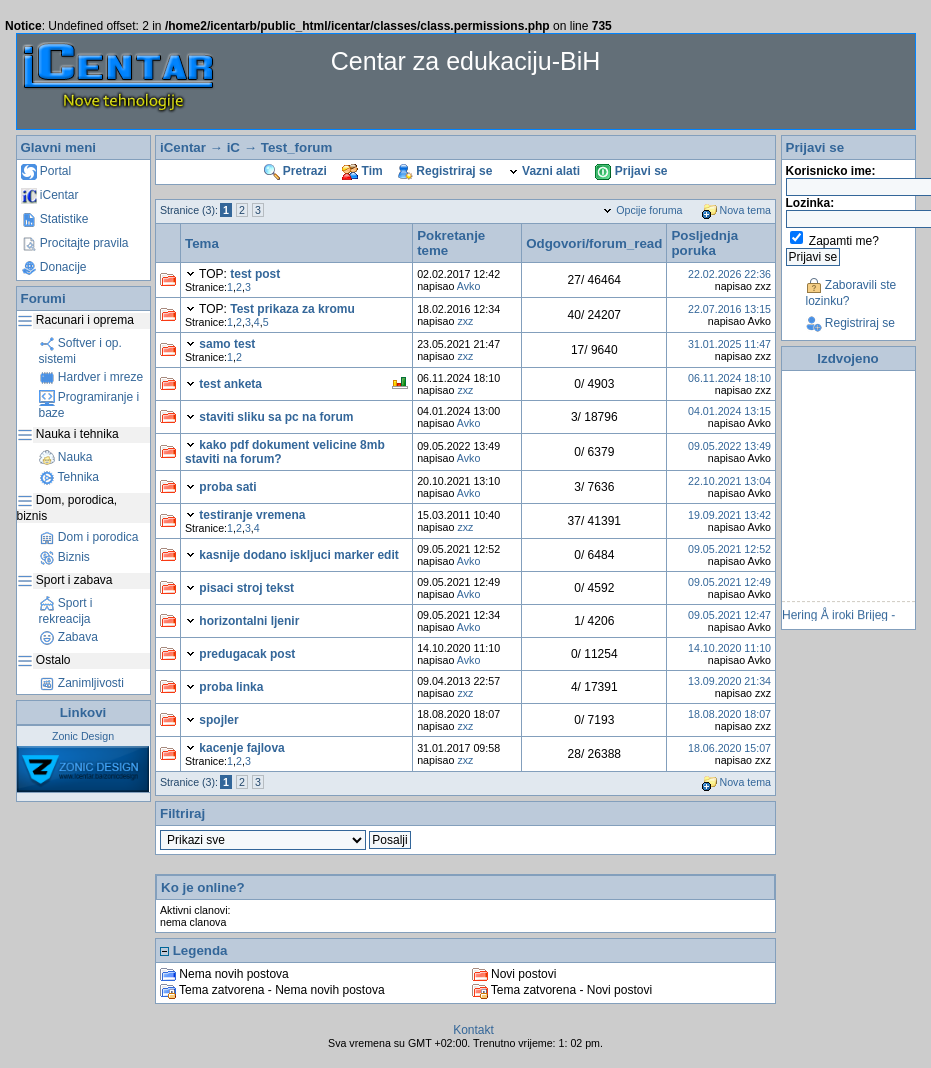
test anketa (230, 384)
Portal (46, 171)
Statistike (55, 219)
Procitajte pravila (75, 243)
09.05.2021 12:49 (729, 582)
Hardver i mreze (91, 377)
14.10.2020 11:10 (729, 648)
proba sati (227, 487)
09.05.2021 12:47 (729, 615)
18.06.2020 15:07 (729, 748)
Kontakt (473, 1030)
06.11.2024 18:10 (729, 378)
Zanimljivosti (81, 683)
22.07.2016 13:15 (729, 309)
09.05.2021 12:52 (729, 549)
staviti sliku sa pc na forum (276, 417)
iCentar (50, 195)
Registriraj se (445, 171)
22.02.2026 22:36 (729, 274)
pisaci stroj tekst (246, 588)
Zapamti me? (844, 241)
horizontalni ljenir (249, 621)
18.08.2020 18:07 (729, 714)
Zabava (68, 637)
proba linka (231, 687)
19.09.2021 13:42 (729, 515)
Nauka (66, 457)
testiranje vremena (252, 515)
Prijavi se (631, 171)
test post (255, 274)
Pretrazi (295, 171)
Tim (362, 171)
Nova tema (737, 210)
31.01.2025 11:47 (729, 344)
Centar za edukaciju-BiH (466, 61)
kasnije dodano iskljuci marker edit (298, 555)
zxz (465, 321)
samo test (227, 344)
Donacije (54, 267)
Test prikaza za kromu (292, 309)
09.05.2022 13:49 (729, 446)
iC (233, 147)
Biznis (64, 557)
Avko (469, 286)
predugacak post (247, 654)
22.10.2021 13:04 (729, 481)
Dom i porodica (89, 537)
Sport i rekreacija (66, 611)
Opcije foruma (642, 210)
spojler (218, 720)
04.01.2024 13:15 (729, 411)
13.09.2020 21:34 (729, 681)
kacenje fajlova (241, 748)
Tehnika (69, 477)
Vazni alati (544, 171)
